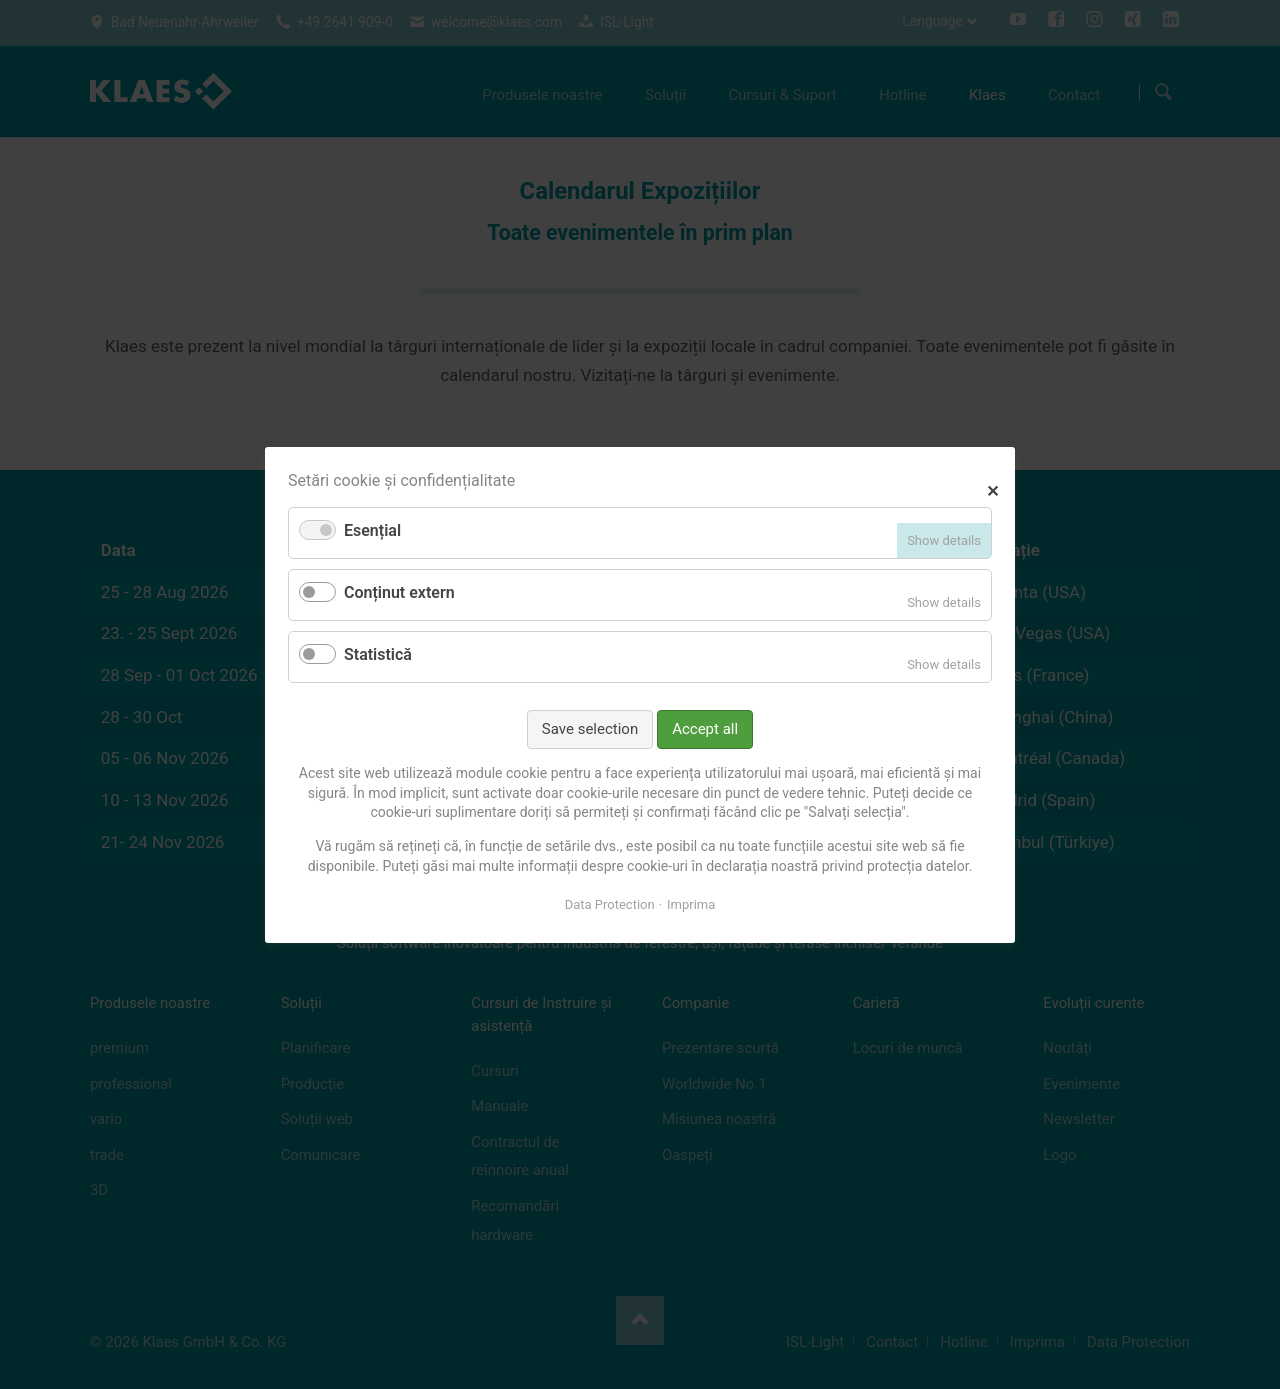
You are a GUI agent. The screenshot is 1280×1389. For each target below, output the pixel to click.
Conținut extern (399, 592)
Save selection (590, 728)
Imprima (691, 904)
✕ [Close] (992, 488)
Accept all (705, 728)
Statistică (378, 654)
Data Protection (610, 904)
